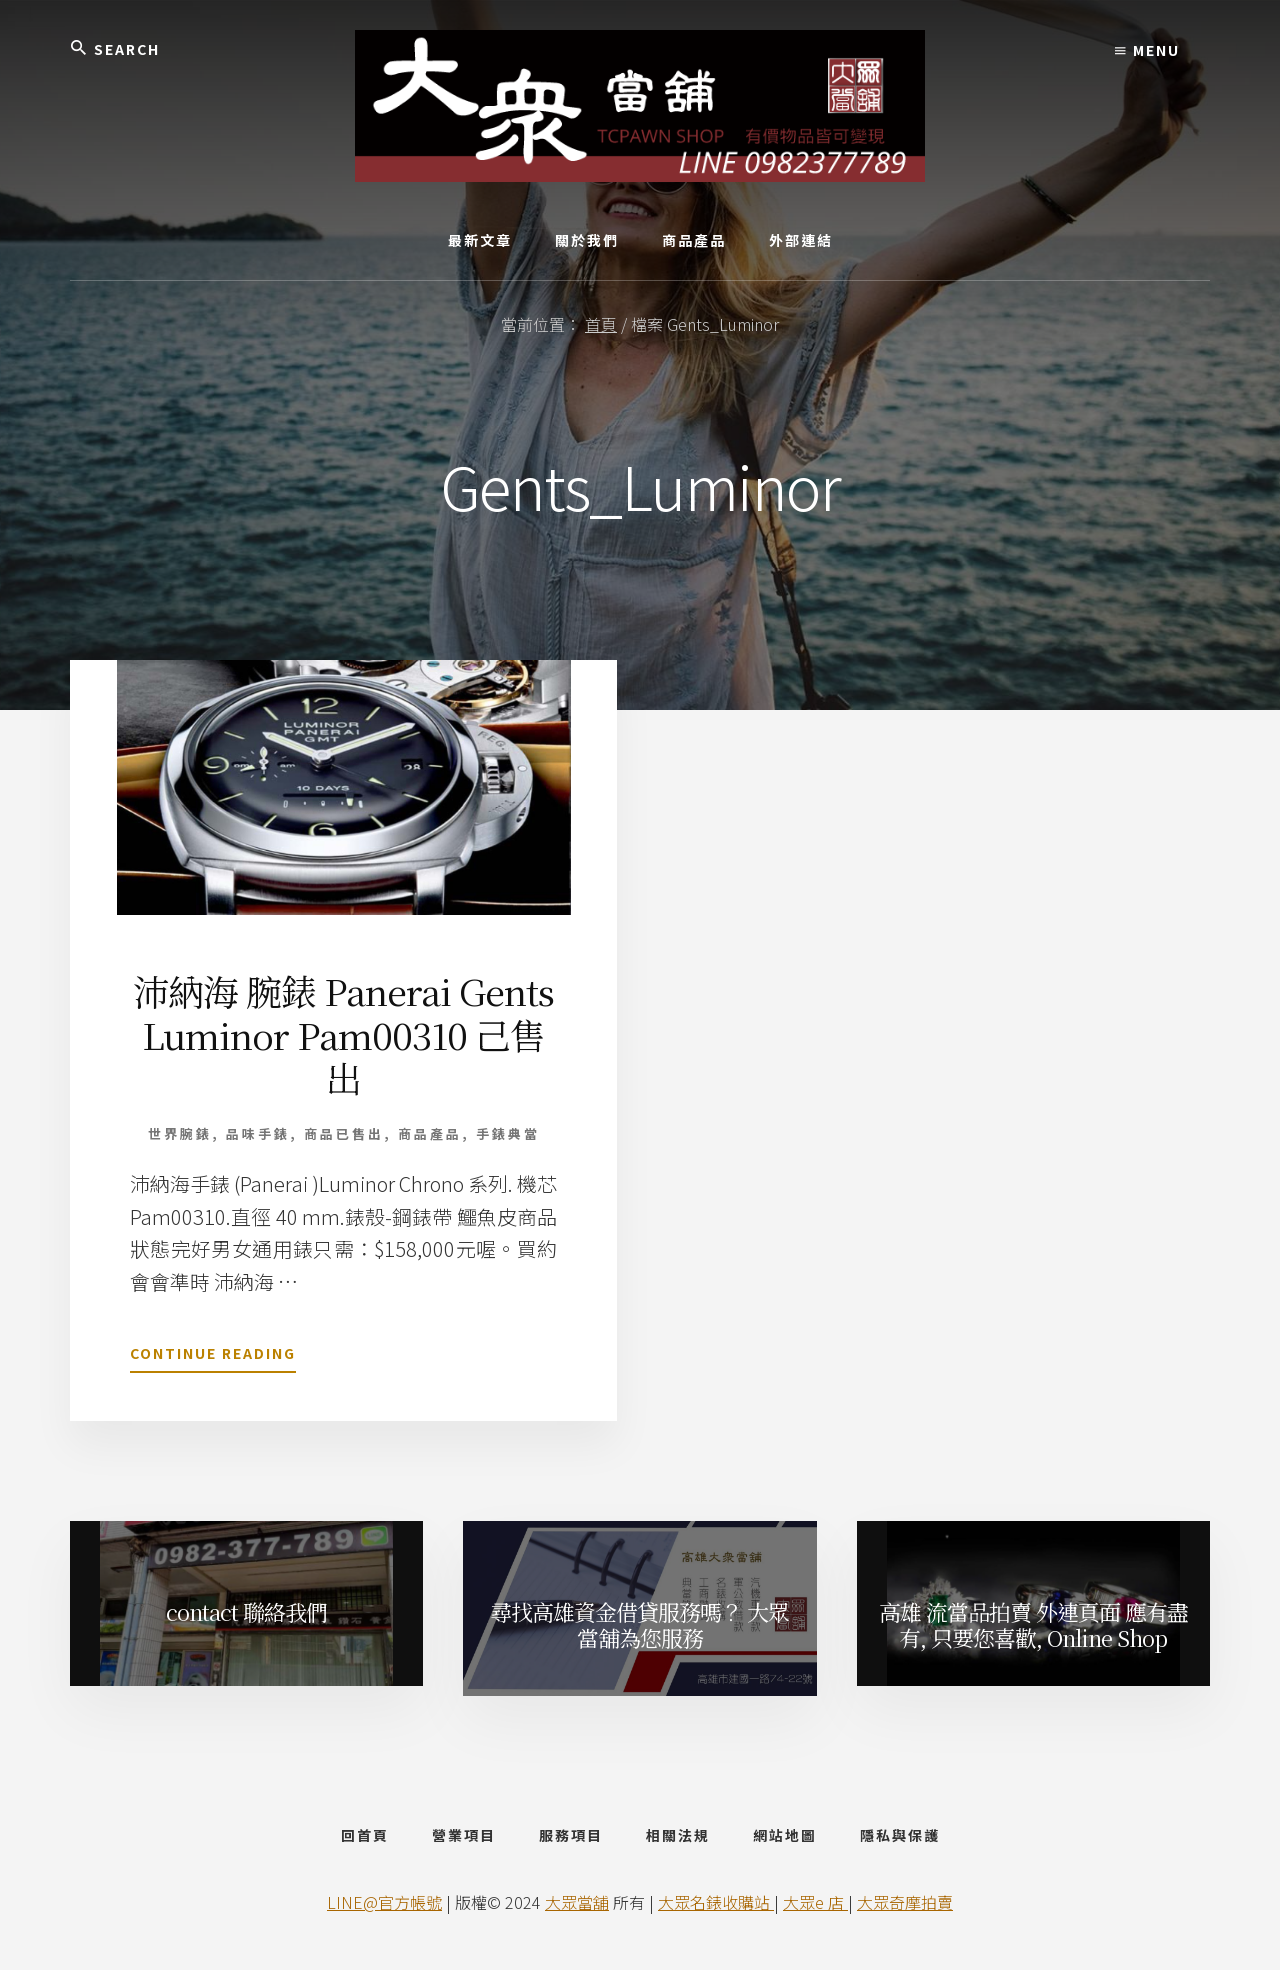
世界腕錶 (180, 1133)
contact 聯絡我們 (246, 1611)
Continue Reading (213, 1357)
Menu (1147, 50)
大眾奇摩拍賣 (905, 1902)
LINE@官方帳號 (384, 1902)
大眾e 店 (815, 1902)
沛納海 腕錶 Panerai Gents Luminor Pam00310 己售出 (343, 1033)
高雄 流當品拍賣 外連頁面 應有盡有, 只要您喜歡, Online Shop (1033, 1624)
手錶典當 (508, 1133)
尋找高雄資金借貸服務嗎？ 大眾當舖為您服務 (639, 1624)
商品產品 (430, 1133)
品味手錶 (258, 1133)
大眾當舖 (577, 1902)
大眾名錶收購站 (716, 1902)
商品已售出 (344, 1133)
